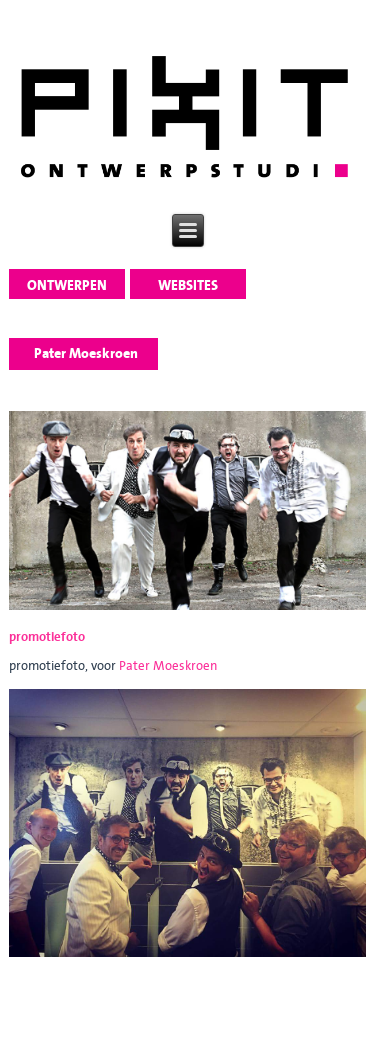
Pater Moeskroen (168, 665)
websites (188, 285)
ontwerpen (67, 285)
